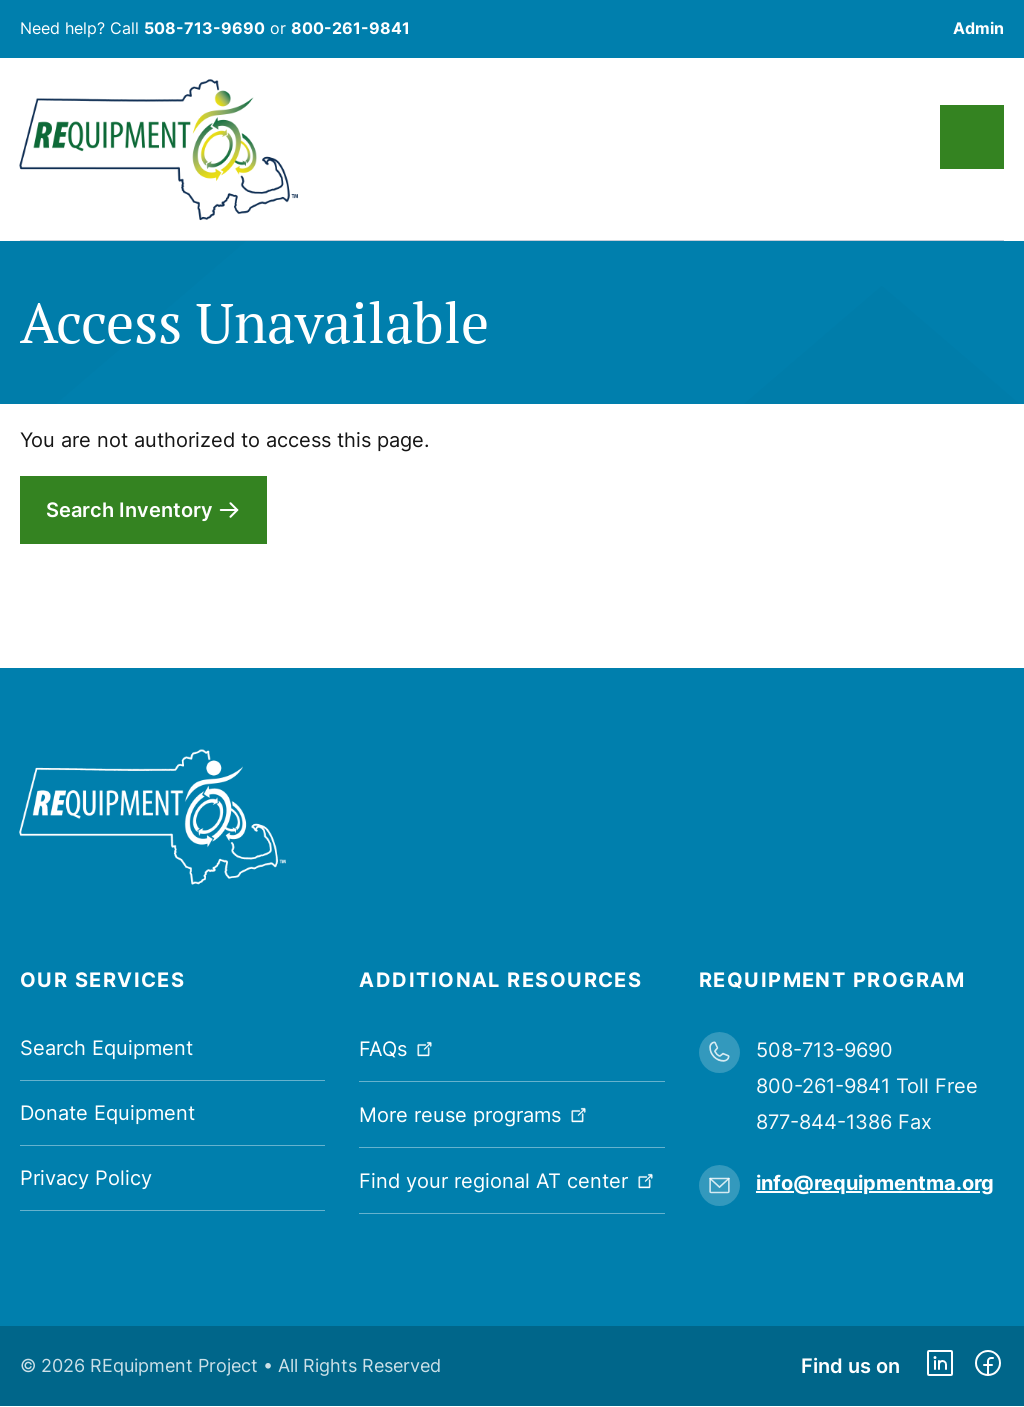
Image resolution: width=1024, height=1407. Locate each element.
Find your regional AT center (508, 1179)
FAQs (398, 1047)
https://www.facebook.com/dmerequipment (988, 1366)
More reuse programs (475, 1113)
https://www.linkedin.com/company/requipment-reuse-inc (940, 1366)
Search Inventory (129, 510)
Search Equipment (106, 1048)
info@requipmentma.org (875, 1183)
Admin (978, 28)
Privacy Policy (86, 1178)
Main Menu (972, 137)
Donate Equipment (107, 1113)
